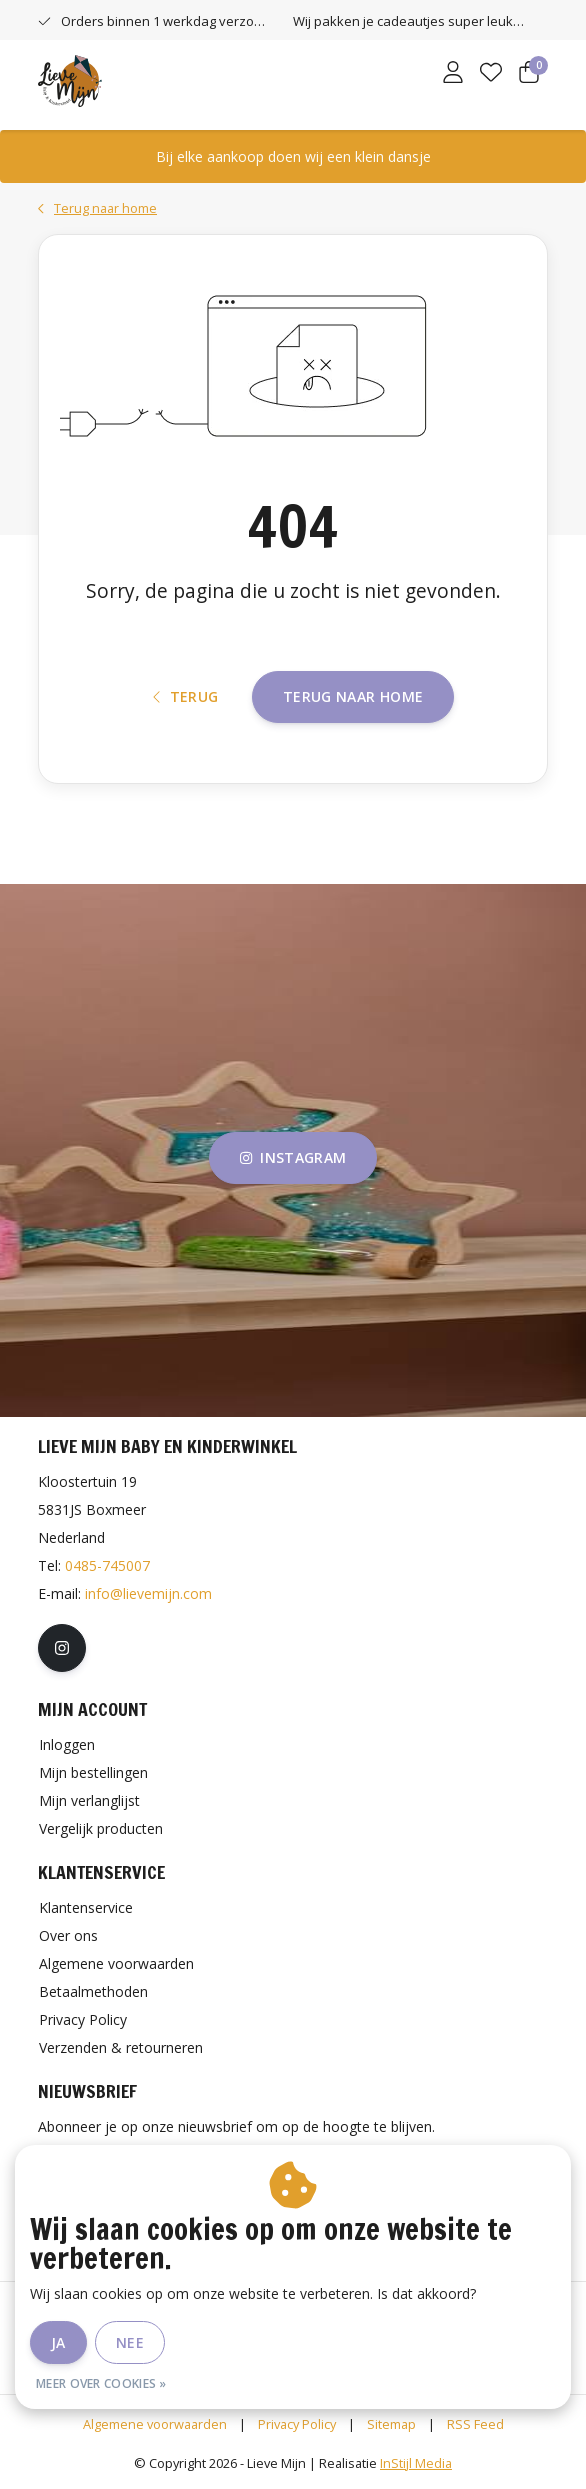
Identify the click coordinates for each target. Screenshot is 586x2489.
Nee (130, 2342)
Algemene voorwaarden (155, 2424)
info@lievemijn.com (148, 1593)
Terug (186, 696)
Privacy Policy (297, 2424)
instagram (293, 1157)
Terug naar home (353, 696)
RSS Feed (475, 2424)
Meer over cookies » (101, 2383)
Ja (58, 2342)
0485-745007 (107, 1565)
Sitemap (391, 2424)
